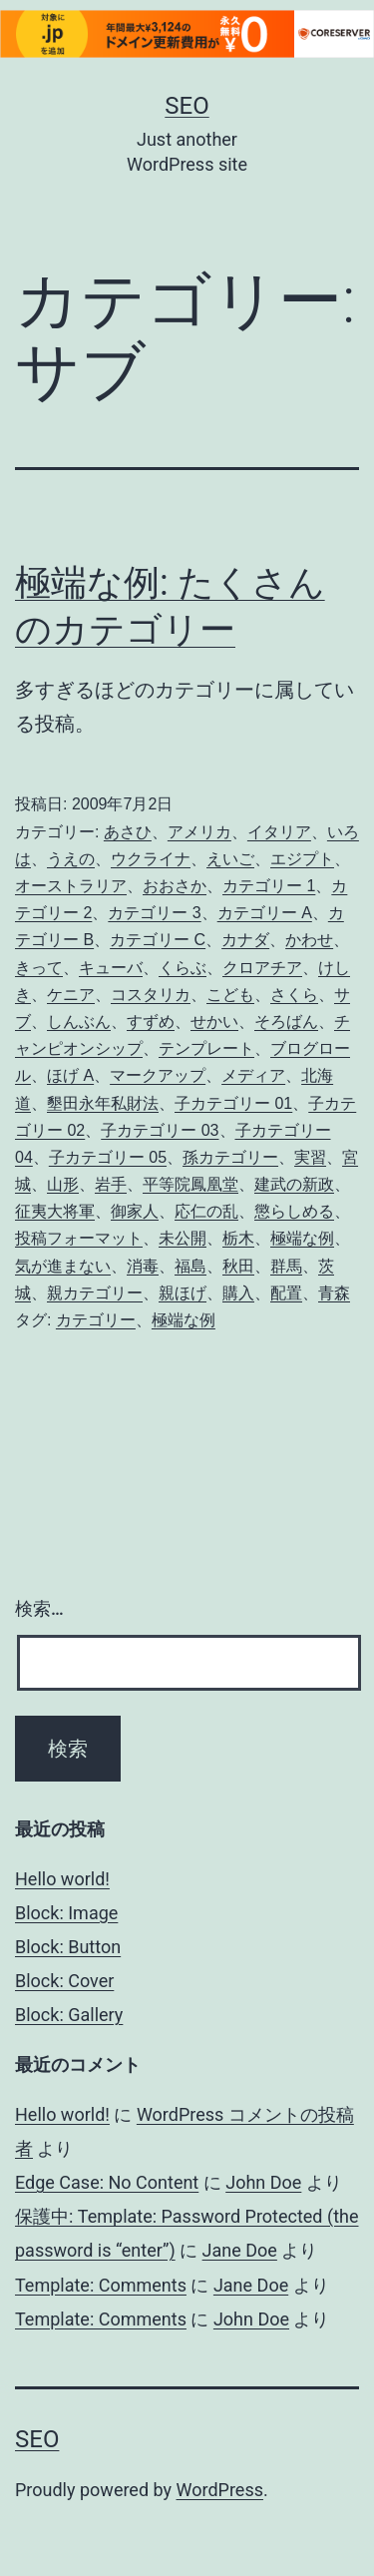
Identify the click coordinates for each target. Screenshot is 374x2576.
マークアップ (157, 1075)
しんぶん (79, 1021)
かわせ (309, 939)
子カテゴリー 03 (159, 1130)
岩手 (111, 1184)
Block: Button (68, 1946)
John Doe (263, 2182)
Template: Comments (101, 2285)
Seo (186, 106)
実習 (310, 1157)
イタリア (279, 831)
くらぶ (182, 967)
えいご (230, 858)
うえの (71, 858)
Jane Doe (239, 2250)
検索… (39, 1608)
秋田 (238, 1266)
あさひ (128, 831)
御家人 (135, 1211)
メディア (253, 1075)
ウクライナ (150, 858)
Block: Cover (64, 1980)
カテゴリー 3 (154, 912)
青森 (334, 1293)
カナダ (245, 939)
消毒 (143, 1266)
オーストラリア (71, 885)
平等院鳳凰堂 (190, 1184)
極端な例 (302, 1238)
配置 (286, 1293)
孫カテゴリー (230, 1157)
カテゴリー (96, 1319)
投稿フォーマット (79, 1238)
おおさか (174, 885)
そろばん (286, 1021)
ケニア (71, 994)
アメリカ (199, 831)
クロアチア (262, 967)
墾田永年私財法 (103, 1103)
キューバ (111, 967)
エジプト (302, 858)
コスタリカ (150, 994)
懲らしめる (294, 1211)
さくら (294, 994)
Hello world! (62, 1878)
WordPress (220, 2489)
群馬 (286, 1266)
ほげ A (70, 1075)
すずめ (151, 1021)
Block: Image (66, 1912)
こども (230, 994)
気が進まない (63, 1266)
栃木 (238, 1238)
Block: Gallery (69, 2014)
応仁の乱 (206, 1211)
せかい (214, 1021)
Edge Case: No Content (106, 2182)
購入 (238, 1293)
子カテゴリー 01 (233, 1103)
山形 (63, 1184)
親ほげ (182, 1293)
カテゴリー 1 (268, 885)
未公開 (182, 1238)
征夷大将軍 (55, 1211)
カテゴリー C (157, 939)
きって (39, 967)
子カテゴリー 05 (108, 1157)
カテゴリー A (264, 912)
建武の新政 (294, 1184)
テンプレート (206, 1048)
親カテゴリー (95, 1293)
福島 (190, 1266)
